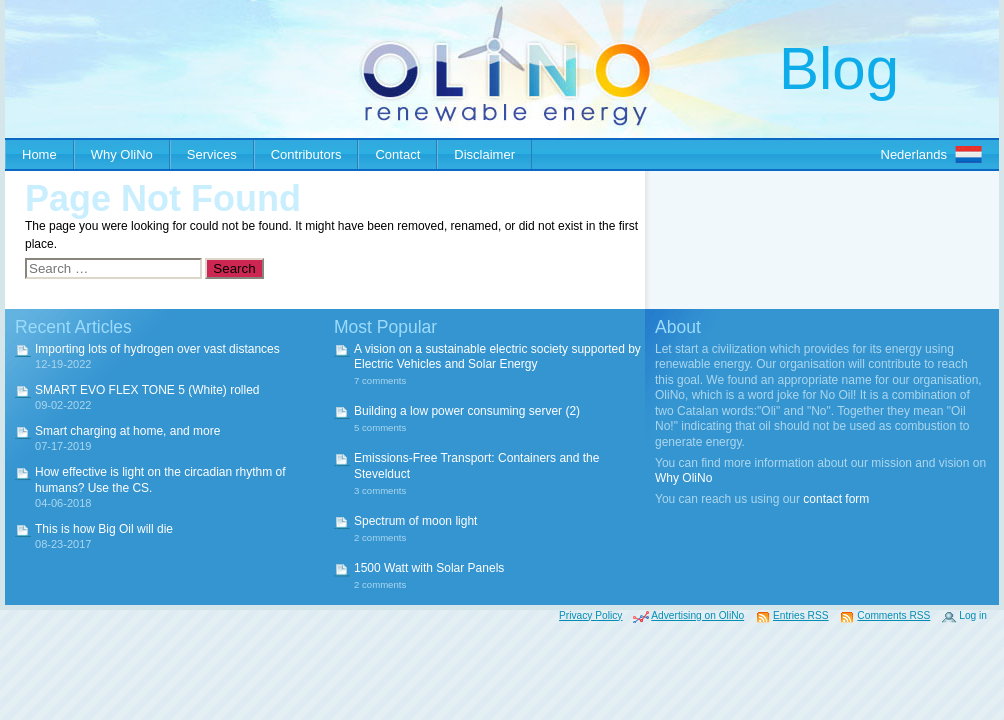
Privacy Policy (590, 615)
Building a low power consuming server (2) (467, 411)
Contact (397, 154)
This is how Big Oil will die (104, 529)
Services (212, 154)
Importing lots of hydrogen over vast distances (157, 349)
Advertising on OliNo (697, 615)
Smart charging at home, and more (127, 431)
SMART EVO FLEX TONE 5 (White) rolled (147, 390)
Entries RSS (800, 615)
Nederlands (914, 154)
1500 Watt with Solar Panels (429, 568)
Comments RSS (893, 615)
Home (39, 154)
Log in (973, 615)
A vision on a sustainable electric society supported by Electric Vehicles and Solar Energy (497, 357)
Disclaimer (484, 154)
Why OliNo (122, 154)
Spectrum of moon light (415, 521)
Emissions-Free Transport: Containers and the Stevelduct (476, 466)
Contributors (306, 154)
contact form (836, 499)
